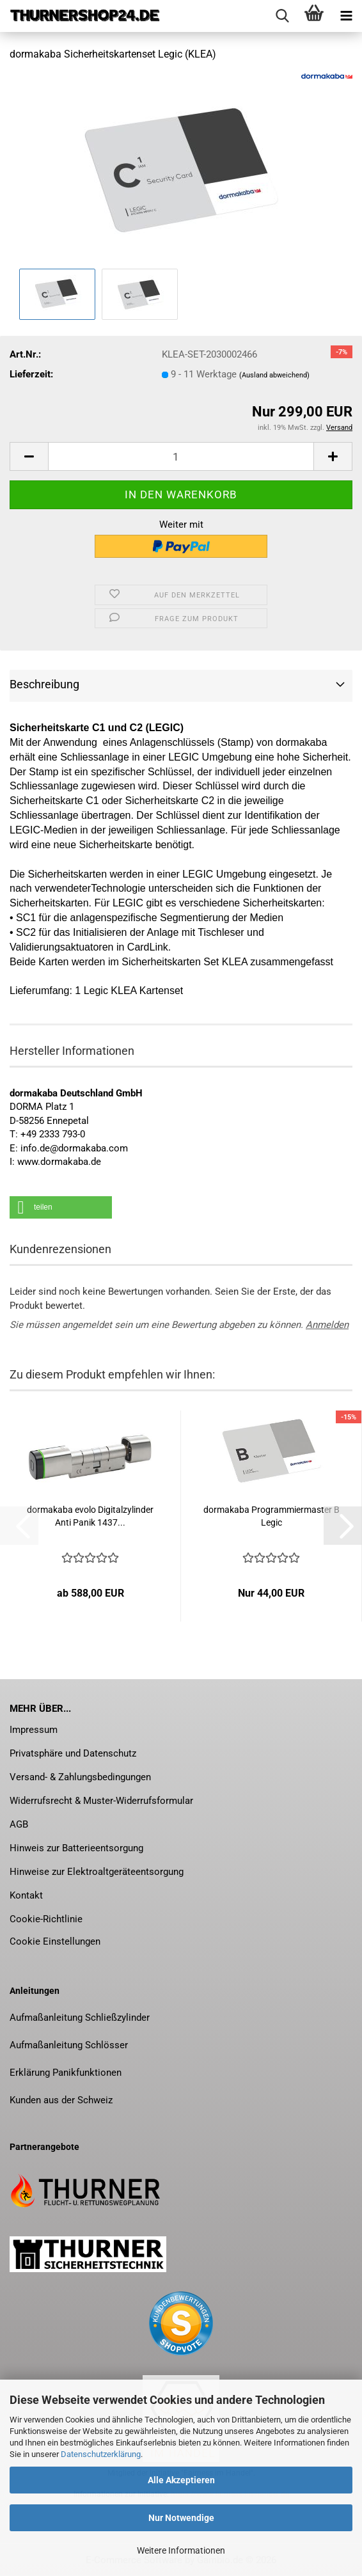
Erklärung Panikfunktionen (66, 2072)
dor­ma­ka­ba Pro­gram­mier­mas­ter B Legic (271, 1516)
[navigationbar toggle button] (346, 16)
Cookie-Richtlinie (46, 1919)
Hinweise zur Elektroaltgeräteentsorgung (97, 1871)
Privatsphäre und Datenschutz (73, 1753)
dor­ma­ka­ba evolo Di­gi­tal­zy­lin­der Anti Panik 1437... (90, 1516)
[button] (29, 456)
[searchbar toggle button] (282, 16)
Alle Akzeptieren (181, 2480)
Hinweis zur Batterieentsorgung (76, 1848)
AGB (19, 1824)
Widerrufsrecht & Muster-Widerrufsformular (101, 1800)
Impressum (34, 1729)
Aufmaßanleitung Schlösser (69, 2045)
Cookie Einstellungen (55, 1941)
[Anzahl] (181, 456)
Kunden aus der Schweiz (61, 2100)
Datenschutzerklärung (101, 2454)
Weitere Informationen (181, 2550)
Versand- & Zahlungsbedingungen (80, 1777)
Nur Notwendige (181, 2518)
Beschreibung (44, 684)
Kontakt (26, 1895)
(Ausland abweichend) (274, 375)
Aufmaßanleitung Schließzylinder (80, 2017)
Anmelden (327, 1325)
